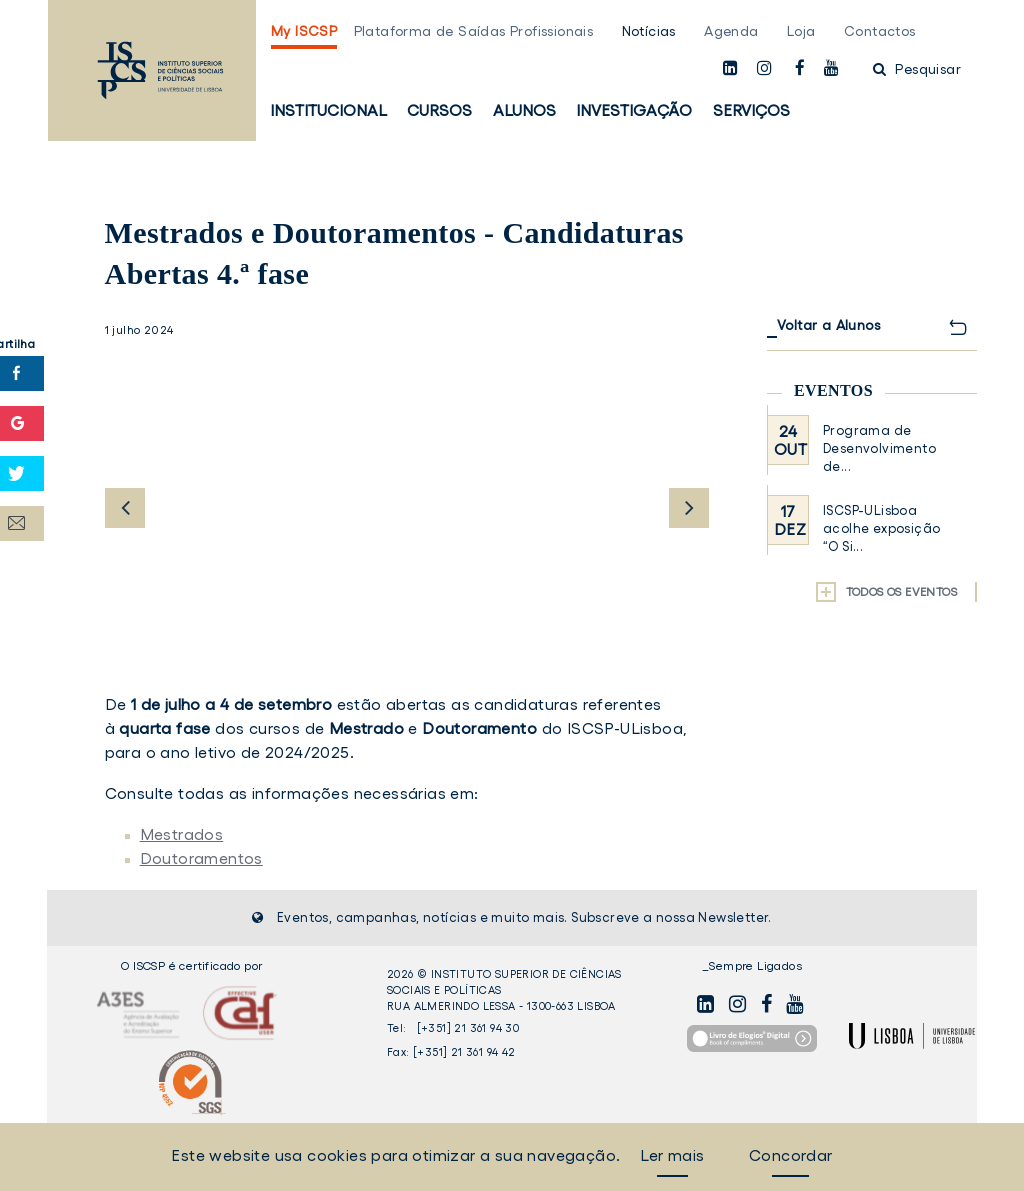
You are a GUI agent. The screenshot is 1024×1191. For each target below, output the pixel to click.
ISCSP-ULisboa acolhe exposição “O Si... (881, 528)
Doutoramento (479, 728)
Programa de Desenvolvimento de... (879, 448)
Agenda (731, 31)
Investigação (634, 110)
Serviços (751, 110)
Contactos (880, 31)
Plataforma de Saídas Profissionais (474, 31)
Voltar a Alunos (828, 325)
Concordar (791, 1155)
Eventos (833, 390)
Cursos (439, 110)
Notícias (649, 31)
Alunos (524, 110)
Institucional (328, 110)
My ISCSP (304, 31)
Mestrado (366, 728)
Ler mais (672, 1155)
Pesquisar (917, 69)
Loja (801, 31)
